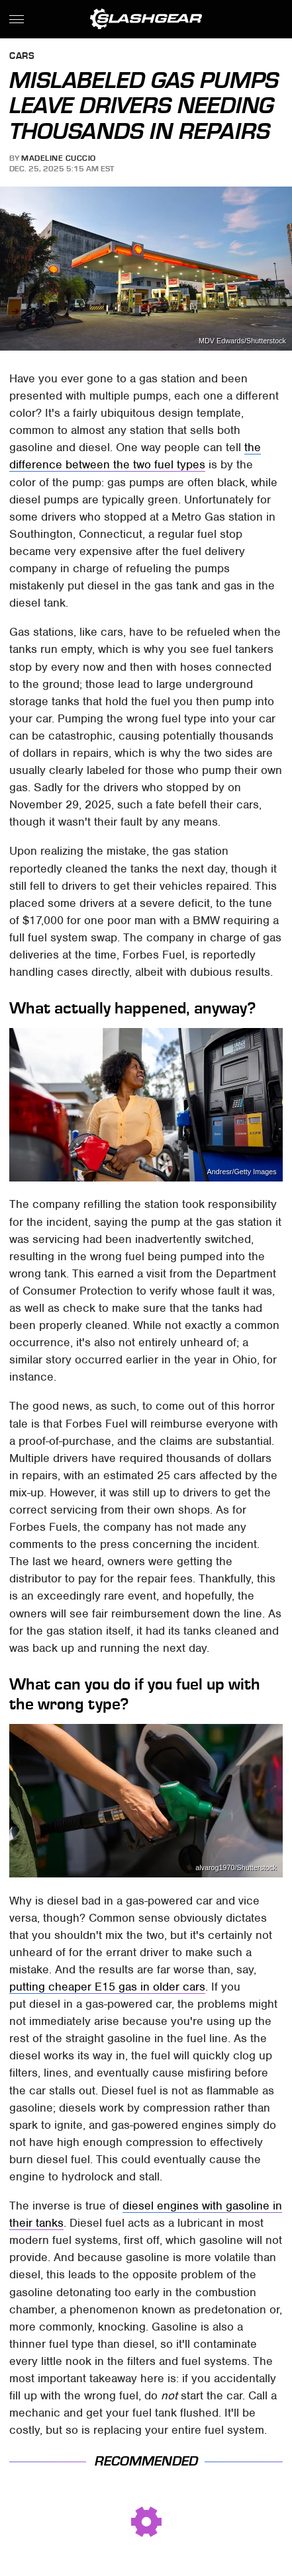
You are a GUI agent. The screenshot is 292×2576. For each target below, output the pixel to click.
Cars (21, 56)
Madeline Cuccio (58, 158)
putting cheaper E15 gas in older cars (107, 1986)
